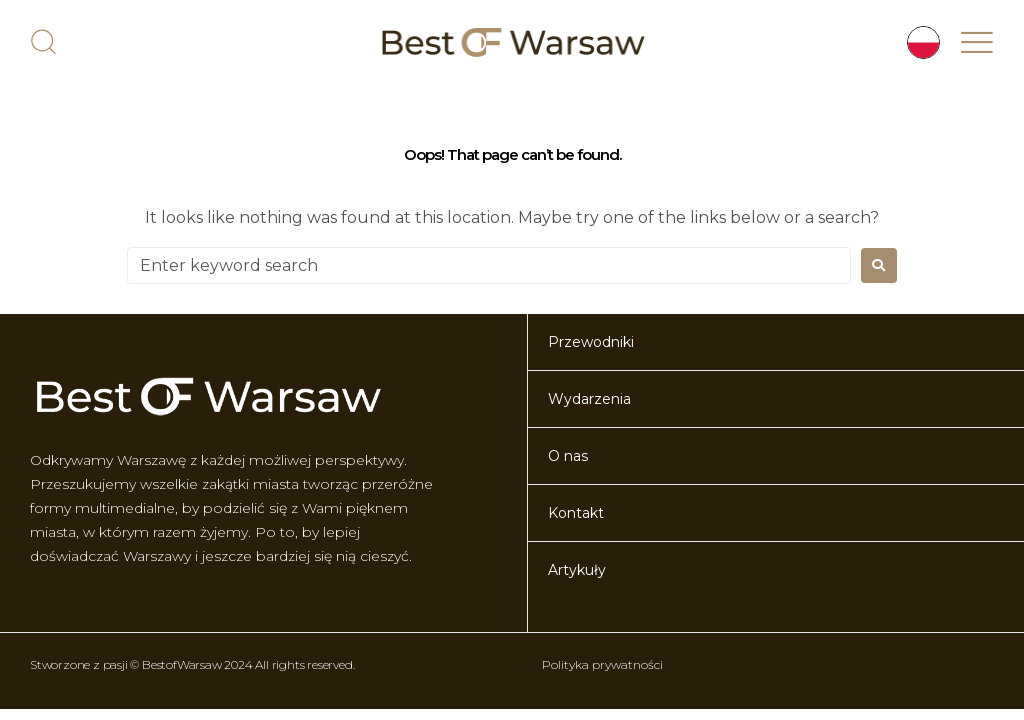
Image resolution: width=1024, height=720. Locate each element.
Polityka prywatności (602, 664)
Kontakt (576, 513)
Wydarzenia (589, 399)
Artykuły (577, 570)
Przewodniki (591, 342)
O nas (568, 456)
